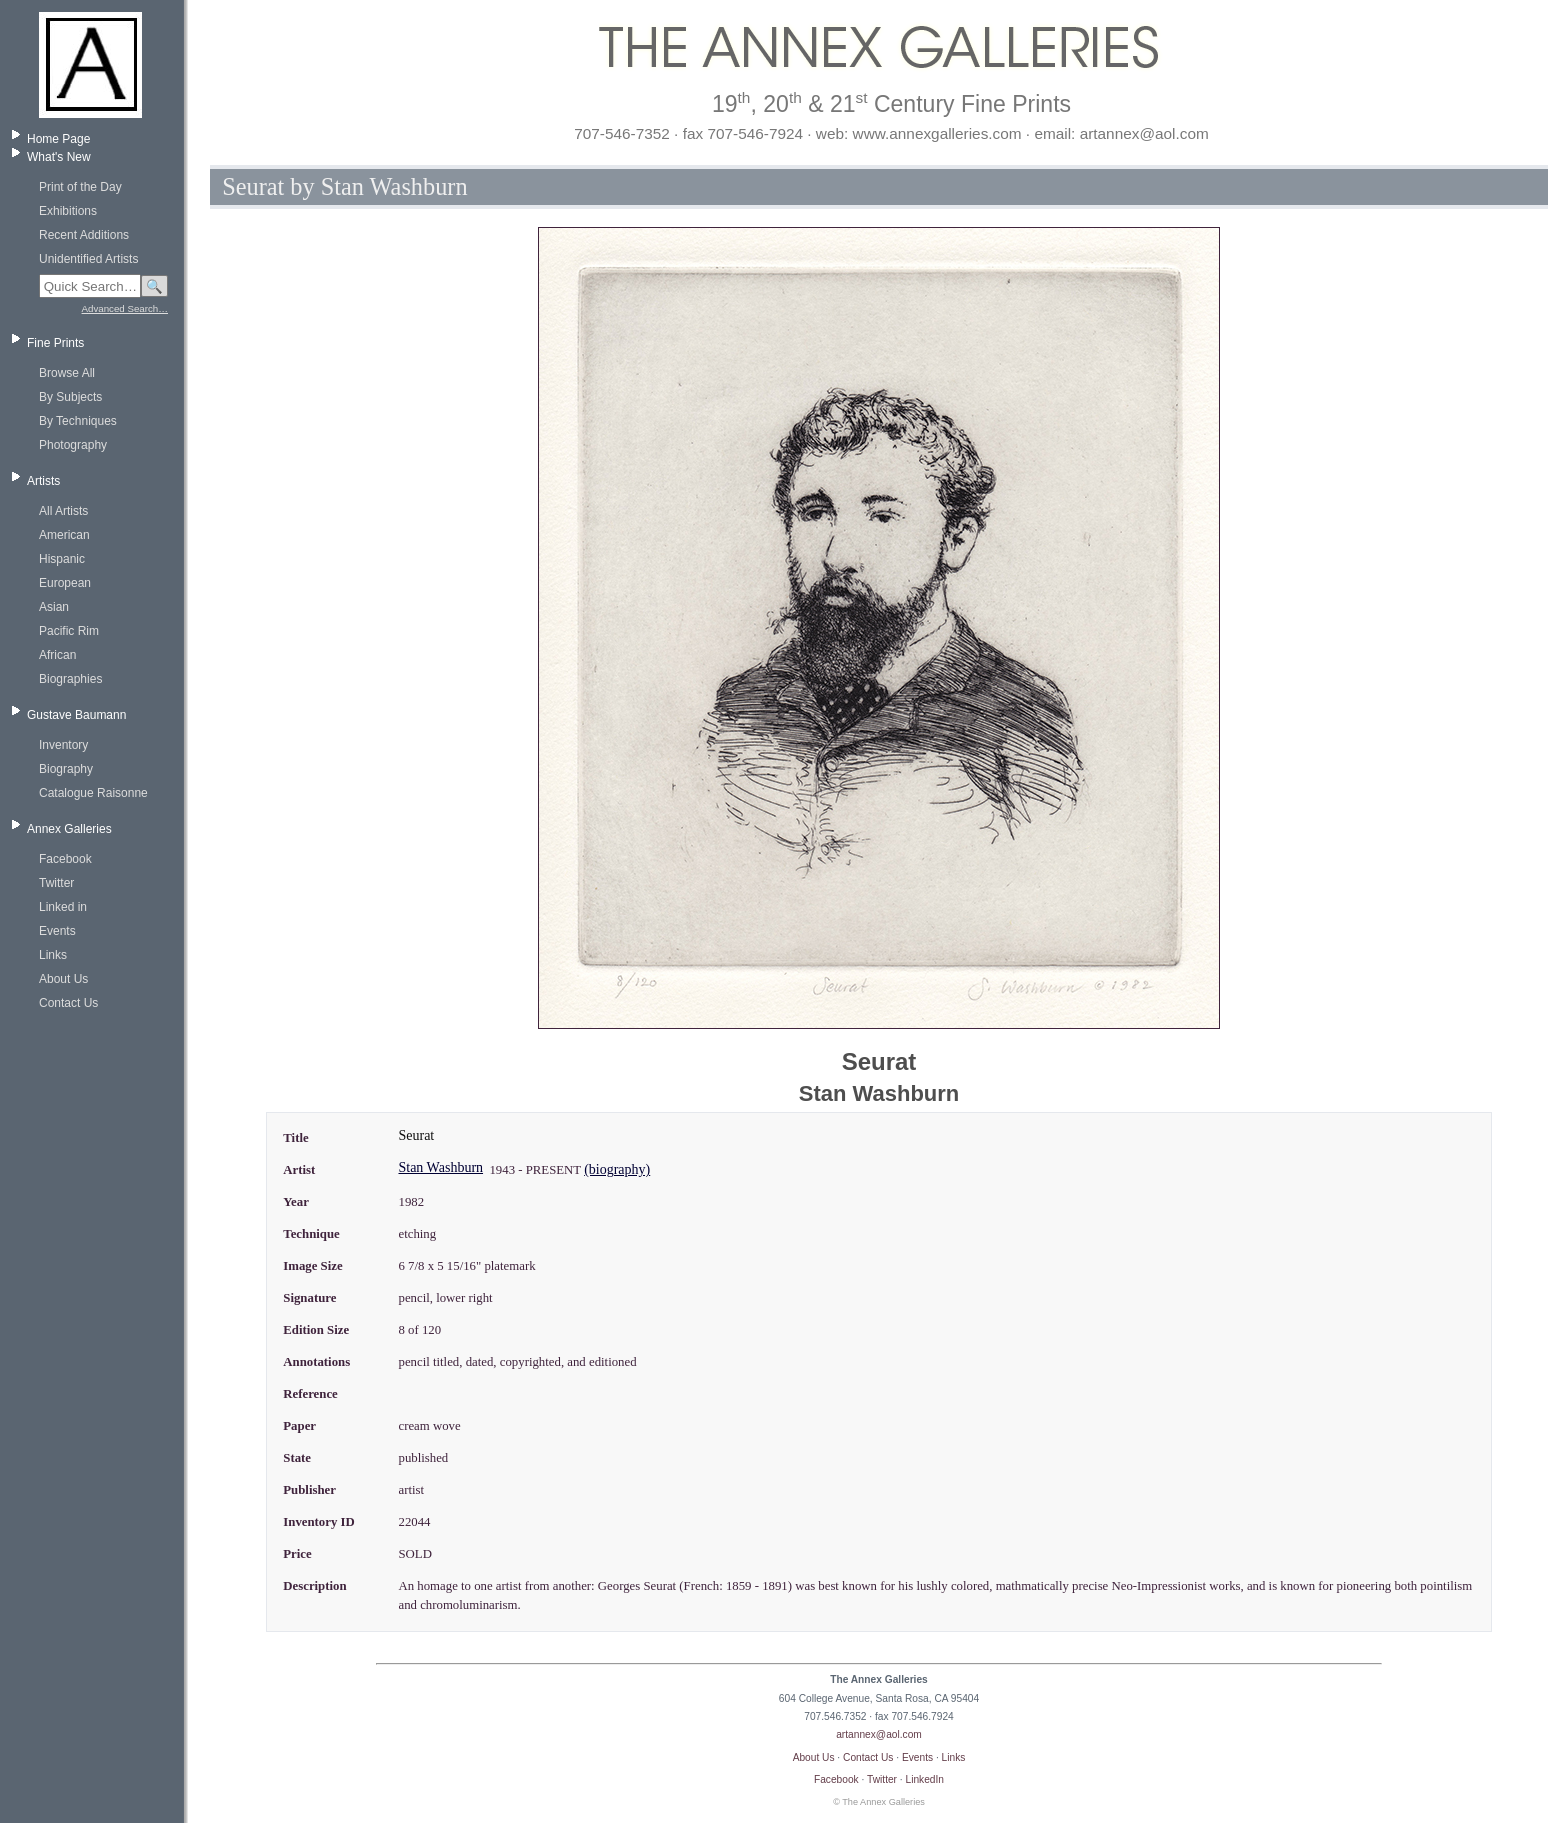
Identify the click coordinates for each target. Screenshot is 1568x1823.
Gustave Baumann (76, 715)
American (64, 535)
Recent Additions (84, 235)
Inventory (63, 745)
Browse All (67, 373)
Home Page (58, 139)
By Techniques (78, 421)
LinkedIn (925, 1779)
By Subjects (70, 397)
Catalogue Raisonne (93, 793)
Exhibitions (68, 211)
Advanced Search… (125, 308)
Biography (66, 769)
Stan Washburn (440, 1167)
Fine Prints (55, 343)
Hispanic (62, 559)
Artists (43, 481)
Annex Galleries (69, 829)
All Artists (63, 511)
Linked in (63, 907)
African (57, 655)
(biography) (617, 1169)
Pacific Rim (69, 631)
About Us (63, 979)
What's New (59, 157)
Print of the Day (80, 187)
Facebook (65, 859)
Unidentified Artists (88, 259)
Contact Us (68, 1003)
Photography (73, 445)
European (65, 583)
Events (57, 931)
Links (53, 955)
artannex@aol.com (879, 1734)
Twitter (56, 883)
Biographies (70, 679)
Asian (54, 607)
